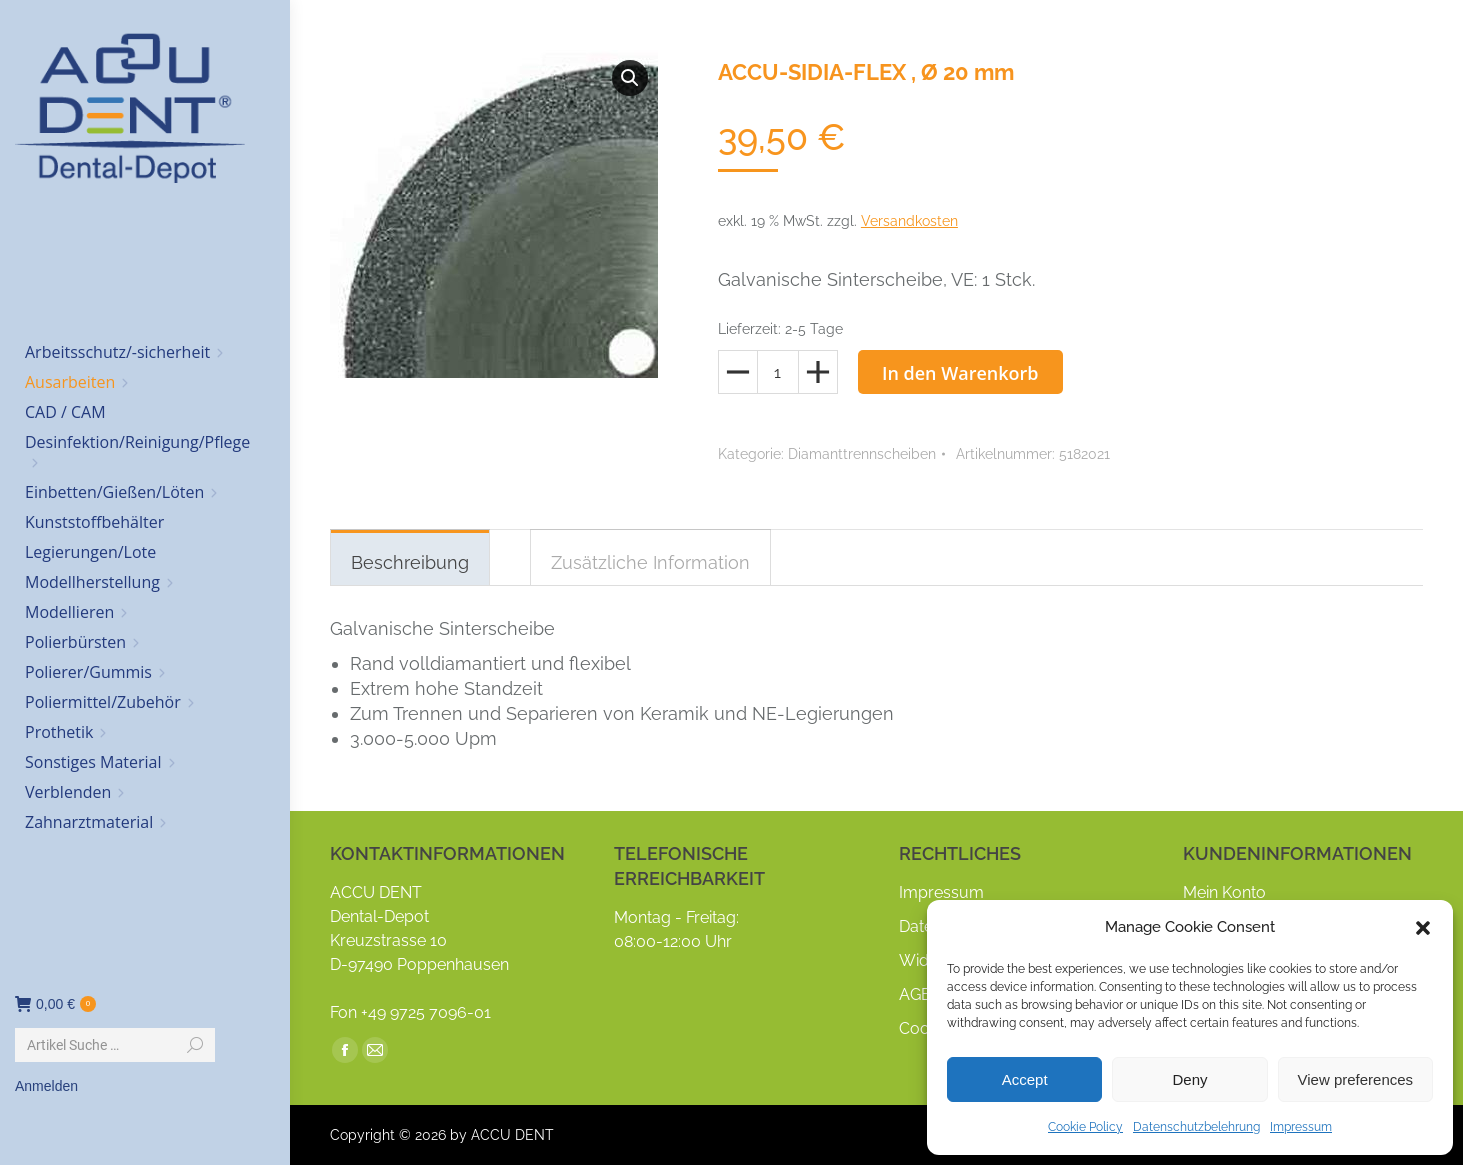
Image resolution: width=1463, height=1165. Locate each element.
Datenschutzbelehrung (1196, 1127)
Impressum (1301, 1127)
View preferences (1356, 1079)
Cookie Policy (1085, 1127)
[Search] (115, 1045)
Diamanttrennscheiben (862, 454)
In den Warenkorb (960, 373)
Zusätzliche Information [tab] (650, 562)
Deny (1189, 1079)
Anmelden (46, 1086)
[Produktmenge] (778, 372)
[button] (1423, 928)
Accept (1025, 1079)
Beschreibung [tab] (410, 562)
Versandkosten (909, 221)
